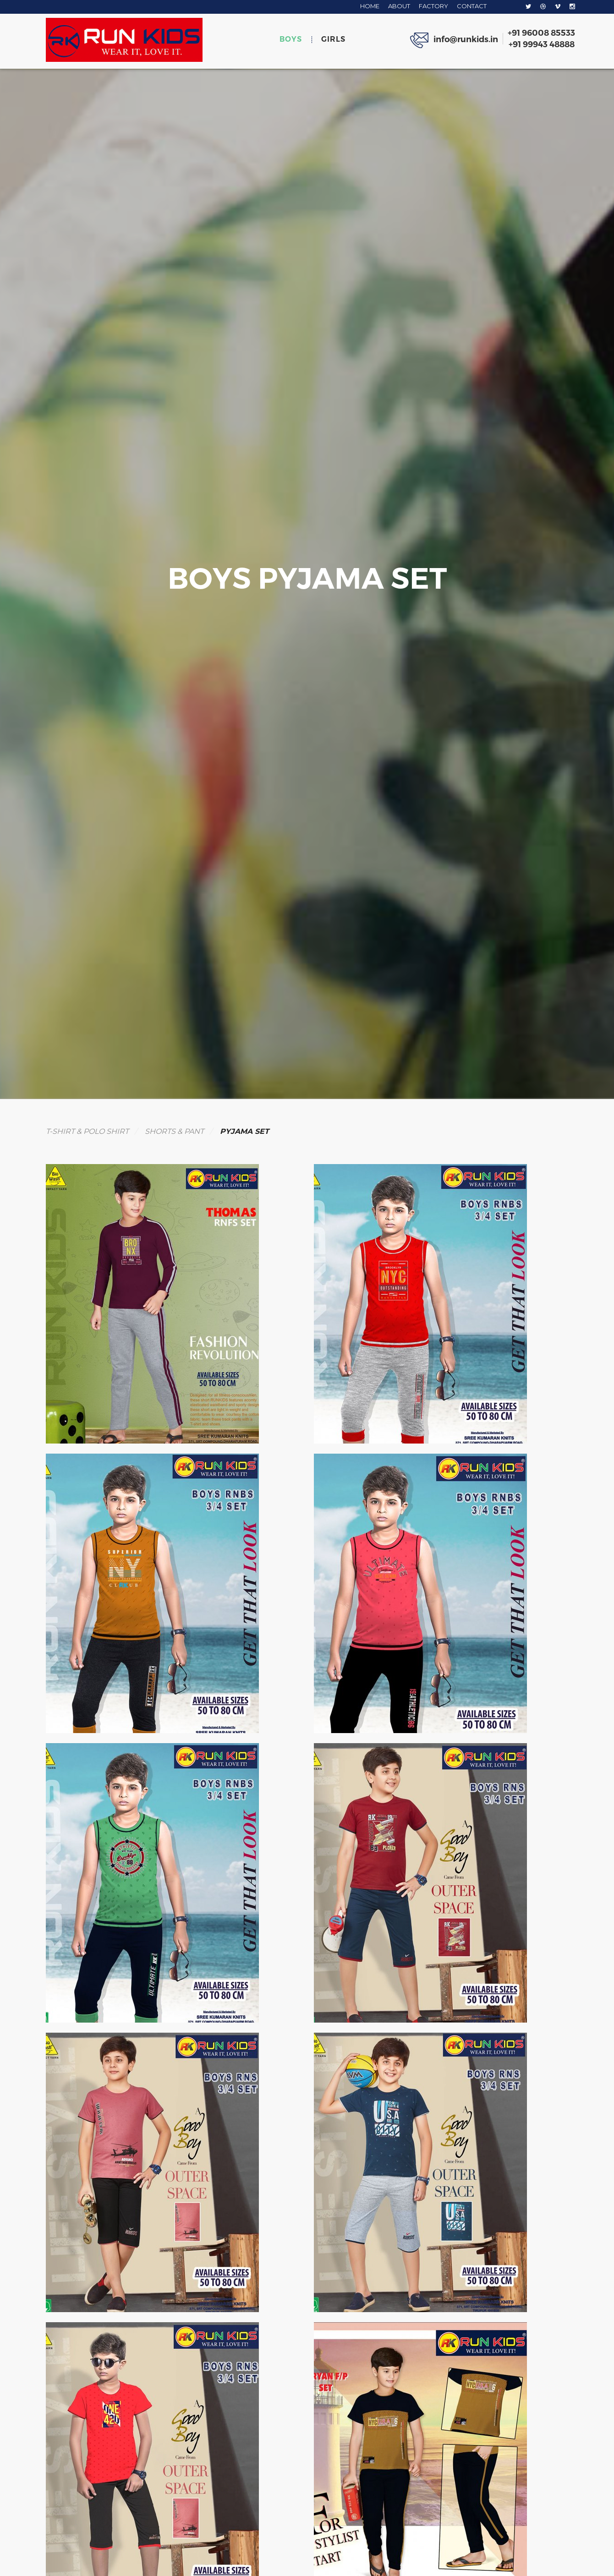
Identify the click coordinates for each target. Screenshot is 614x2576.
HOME (369, 6)
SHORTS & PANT (174, 1131)
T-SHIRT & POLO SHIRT (87, 1131)
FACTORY (433, 6)
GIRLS (333, 39)
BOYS (291, 39)
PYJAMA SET (244, 1131)
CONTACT (472, 6)
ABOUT (399, 6)
